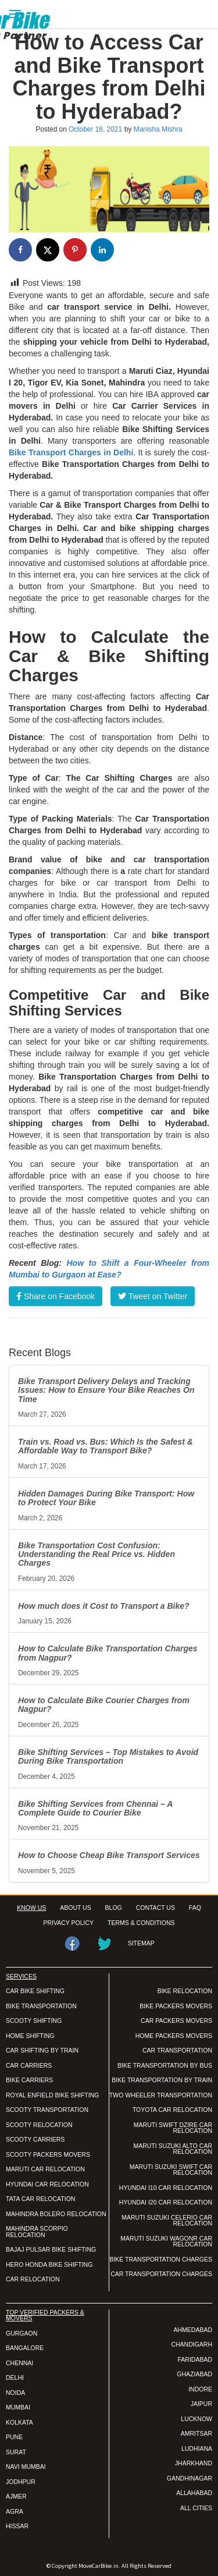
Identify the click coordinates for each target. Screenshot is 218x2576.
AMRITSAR (196, 2433)
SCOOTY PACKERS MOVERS (48, 2154)
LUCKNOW (196, 2418)
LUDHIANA (196, 2448)
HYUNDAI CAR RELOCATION (47, 2184)
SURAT (16, 2451)
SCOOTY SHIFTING (34, 2020)
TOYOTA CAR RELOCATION (172, 2109)
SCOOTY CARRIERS (35, 2139)
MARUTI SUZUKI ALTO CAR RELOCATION (172, 2149)
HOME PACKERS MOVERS (173, 2035)
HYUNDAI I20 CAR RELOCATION (165, 2202)
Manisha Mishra (158, 129)
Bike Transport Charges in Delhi (71, 452)
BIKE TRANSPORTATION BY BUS (164, 2065)
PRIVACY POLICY (69, 1922)
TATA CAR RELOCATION (40, 2198)
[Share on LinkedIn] (102, 249)
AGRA (14, 2511)
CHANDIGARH (191, 2344)
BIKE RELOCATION (185, 1990)
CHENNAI (19, 2362)
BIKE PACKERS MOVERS (176, 2005)
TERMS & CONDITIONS (141, 1922)
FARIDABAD (194, 2359)
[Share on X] (47, 249)
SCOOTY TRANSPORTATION (47, 2109)
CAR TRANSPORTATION (177, 2050)
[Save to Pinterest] (75, 249)
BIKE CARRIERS (29, 2079)
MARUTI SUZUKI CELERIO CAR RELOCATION (166, 2220)
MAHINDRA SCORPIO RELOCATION (37, 2231)
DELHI (15, 2377)
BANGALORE (25, 2347)
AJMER (16, 2496)
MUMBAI (18, 2407)
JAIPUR (201, 2403)
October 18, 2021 (95, 129)
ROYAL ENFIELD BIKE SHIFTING (52, 2095)
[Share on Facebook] (20, 249)
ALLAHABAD (194, 2492)
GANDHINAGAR (189, 2478)
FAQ (195, 1907)
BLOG (113, 1907)
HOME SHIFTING (30, 2035)
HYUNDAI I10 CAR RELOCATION (165, 2187)
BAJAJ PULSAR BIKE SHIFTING (51, 2249)
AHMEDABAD (192, 2329)
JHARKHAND (193, 2463)
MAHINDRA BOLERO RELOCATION (56, 2213)
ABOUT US (75, 1907)
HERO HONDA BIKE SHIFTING (49, 2264)
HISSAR (17, 2525)
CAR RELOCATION (33, 2279)
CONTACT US (155, 1907)
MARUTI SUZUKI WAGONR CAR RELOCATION (166, 2241)
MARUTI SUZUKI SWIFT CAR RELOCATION (171, 2170)
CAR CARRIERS (29, 2065)
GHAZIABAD (194, 2373)
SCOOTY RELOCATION (39, 2124)
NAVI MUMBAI (26, 2466)
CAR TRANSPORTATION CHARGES (161, 2273)
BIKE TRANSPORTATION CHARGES (160, 2259)
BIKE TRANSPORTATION (41, 2005)
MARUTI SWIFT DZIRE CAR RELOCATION (173, 2128)
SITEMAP (141, 1943)
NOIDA (15, 2392)
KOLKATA (19, 2422)
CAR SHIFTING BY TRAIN (42, 2050)
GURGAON (21, 2333)
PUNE (14, 2436)
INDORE (200, 2389)
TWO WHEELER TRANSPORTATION (160, 2095)
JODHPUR (20, 2481)
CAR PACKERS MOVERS (176, 2020)
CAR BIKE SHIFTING (35, 1990)
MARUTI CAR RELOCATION (45, 2168)
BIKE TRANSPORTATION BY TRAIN (162, 2079)
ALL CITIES (196, 2507)
